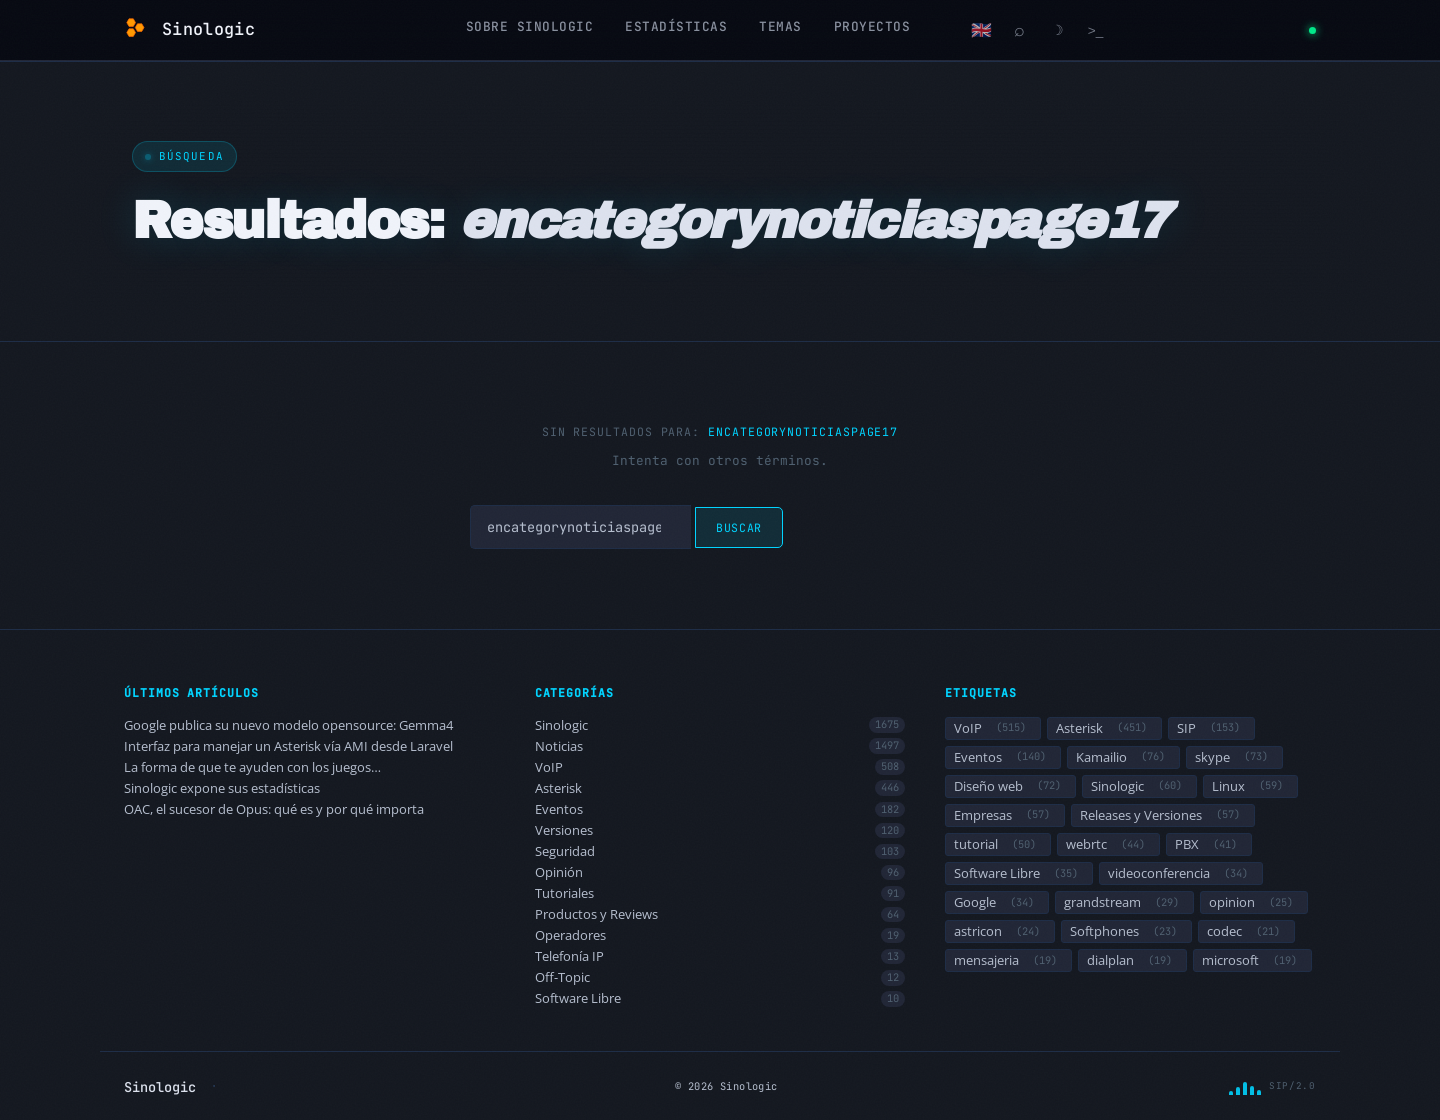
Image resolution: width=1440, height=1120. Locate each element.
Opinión (720, 872)
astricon (1000, 931)
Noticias (720, 746)
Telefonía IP (720, 956)
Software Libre (720, 998)
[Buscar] (1020, 30)
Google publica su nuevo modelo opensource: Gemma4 (288, 725)
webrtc (1108, 844)
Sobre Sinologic (530, 26)
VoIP (720, 767)
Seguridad (720, 851)
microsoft (1252, 960)
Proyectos (872, 26)
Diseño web (1010, 786)
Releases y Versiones (1163, 815)
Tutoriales (720, 893)
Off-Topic (720, 977)
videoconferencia (1181, 873)
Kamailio (1123, 757)
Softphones (1126, 931)
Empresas (1005, 815)
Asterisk (720, 788)
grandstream (1124, 902)
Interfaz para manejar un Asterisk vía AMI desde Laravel (288, 746)
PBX (1209, 844)
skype (1234, 757)
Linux (1250, 786)
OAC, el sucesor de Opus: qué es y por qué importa (274, 809)
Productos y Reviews (720, 914)
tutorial (998, 844)
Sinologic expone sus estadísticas (222, 788)
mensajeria (1008, 960)
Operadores (720, 935)
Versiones (720, 830)
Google (997, 902)
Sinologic (720, 725)
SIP (1211, 728)
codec (1246, 931)
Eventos (720, 809)
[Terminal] (1096, 30)
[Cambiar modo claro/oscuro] (1058, 30)
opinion (1254, 902)
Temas (780, 26)
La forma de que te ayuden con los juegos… (252, 767)
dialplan (1132, 960)
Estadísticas (676, 26)
